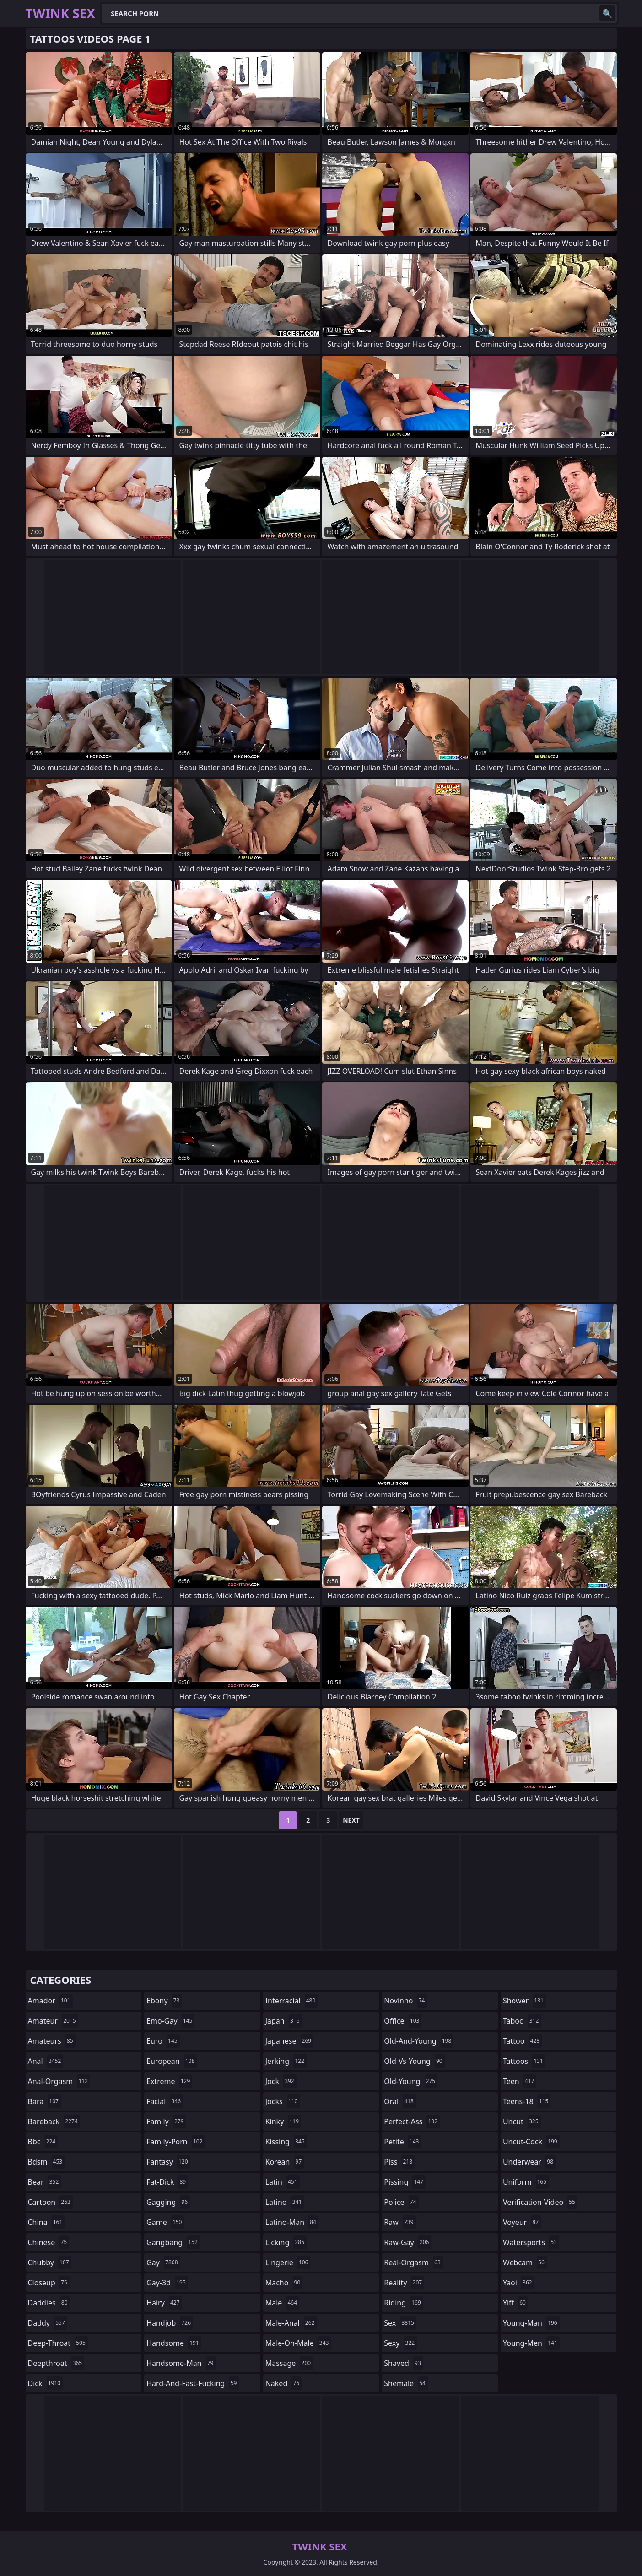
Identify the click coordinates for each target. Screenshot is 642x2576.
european (171, 2061)
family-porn (175, 2141)
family (166, 2121)
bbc (43, 2141)
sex (400, 2323)
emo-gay (170, 2021)
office (402, 2021)
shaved (403, 2363)
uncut (522, 2121)
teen (519, 2081)
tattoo (522, 2041)
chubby (49, 2262)
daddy (47, 2323)
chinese (49, 2242)
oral (400, 2101)
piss (399, 2162)
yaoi (518, 2282)
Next (351, 1820)
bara (44, 2101)
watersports (531, 2242)
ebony (164, 2001)
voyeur (522, 2222)
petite (402, 2141)
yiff (515, 2303)
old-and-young (418, 2041)
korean (284, 2162)
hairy (164, 2303)
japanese (289, 2041)
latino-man (291, 2222)
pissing (405, 2182)
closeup (49, 2282)
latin (282, 2182)
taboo (522, 2021)
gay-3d (167, 2282)
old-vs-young (414, 2061)
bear (44, 2182)
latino (284, 2202)
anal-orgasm (59, 2081)
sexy (400, 2343)
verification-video (540, 2202)
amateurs (52, 2041)
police (401, 2202)
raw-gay (407, 2242)
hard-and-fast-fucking (192, 2383)
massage (289, 2363)
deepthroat (56, 2363)
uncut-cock (531, 2141)
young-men (531, 2343)
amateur (53, 2021)
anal (46, 2061)
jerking (286, 2061)
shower (524, 2001)
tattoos (524, 2061)
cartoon (50, 2202)
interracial (291, 2001)
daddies (49, 2303)
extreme (169, 2081)
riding (403, 2303)
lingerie (288, 2262)
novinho (405, 2001)
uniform (526, 2182)
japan (283, 2021)
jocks (282, 2101)
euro (163, 2041)
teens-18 (527, 2101)
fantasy (168, 2162)
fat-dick (167, 2182)
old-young (410, 2081)
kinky (283, 2121)
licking (286, 2242)
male (282, 2303)
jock (281, 2081)
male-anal (291, 2323)
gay (163, 2262)
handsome (173, 2343)
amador (50, 2001)
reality (404, 2282)
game (165, 2222)
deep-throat (58, 2343)
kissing (286, 2141)
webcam (525, 2262)
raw (399, 2222)
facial (164, 2101)
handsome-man (181, 2363)
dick (45, 2383)
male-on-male (298, 2343)
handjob (169, 2323)
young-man (531, 2323)
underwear (529, 2162)
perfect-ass (412, 2121)
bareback (54, 2121)
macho (284, 2282)
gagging (168, 2202)
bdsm (46, 2162)
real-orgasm (413, 2262)
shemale (406, 2383)
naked (283, 2383)
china (46, 2222)
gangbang (173, 2242)
